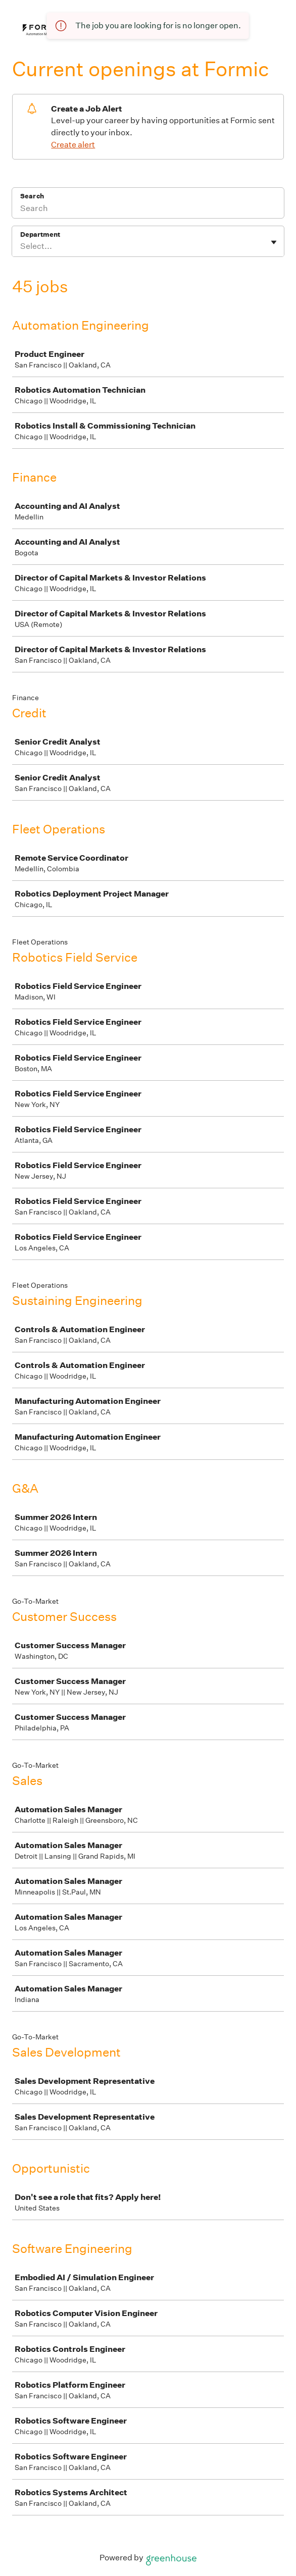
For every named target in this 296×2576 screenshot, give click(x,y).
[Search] (148, 209)
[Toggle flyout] (274, 242)
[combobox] (21, 246)
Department (40, 234)
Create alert (73, 144)
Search (32, 196)
